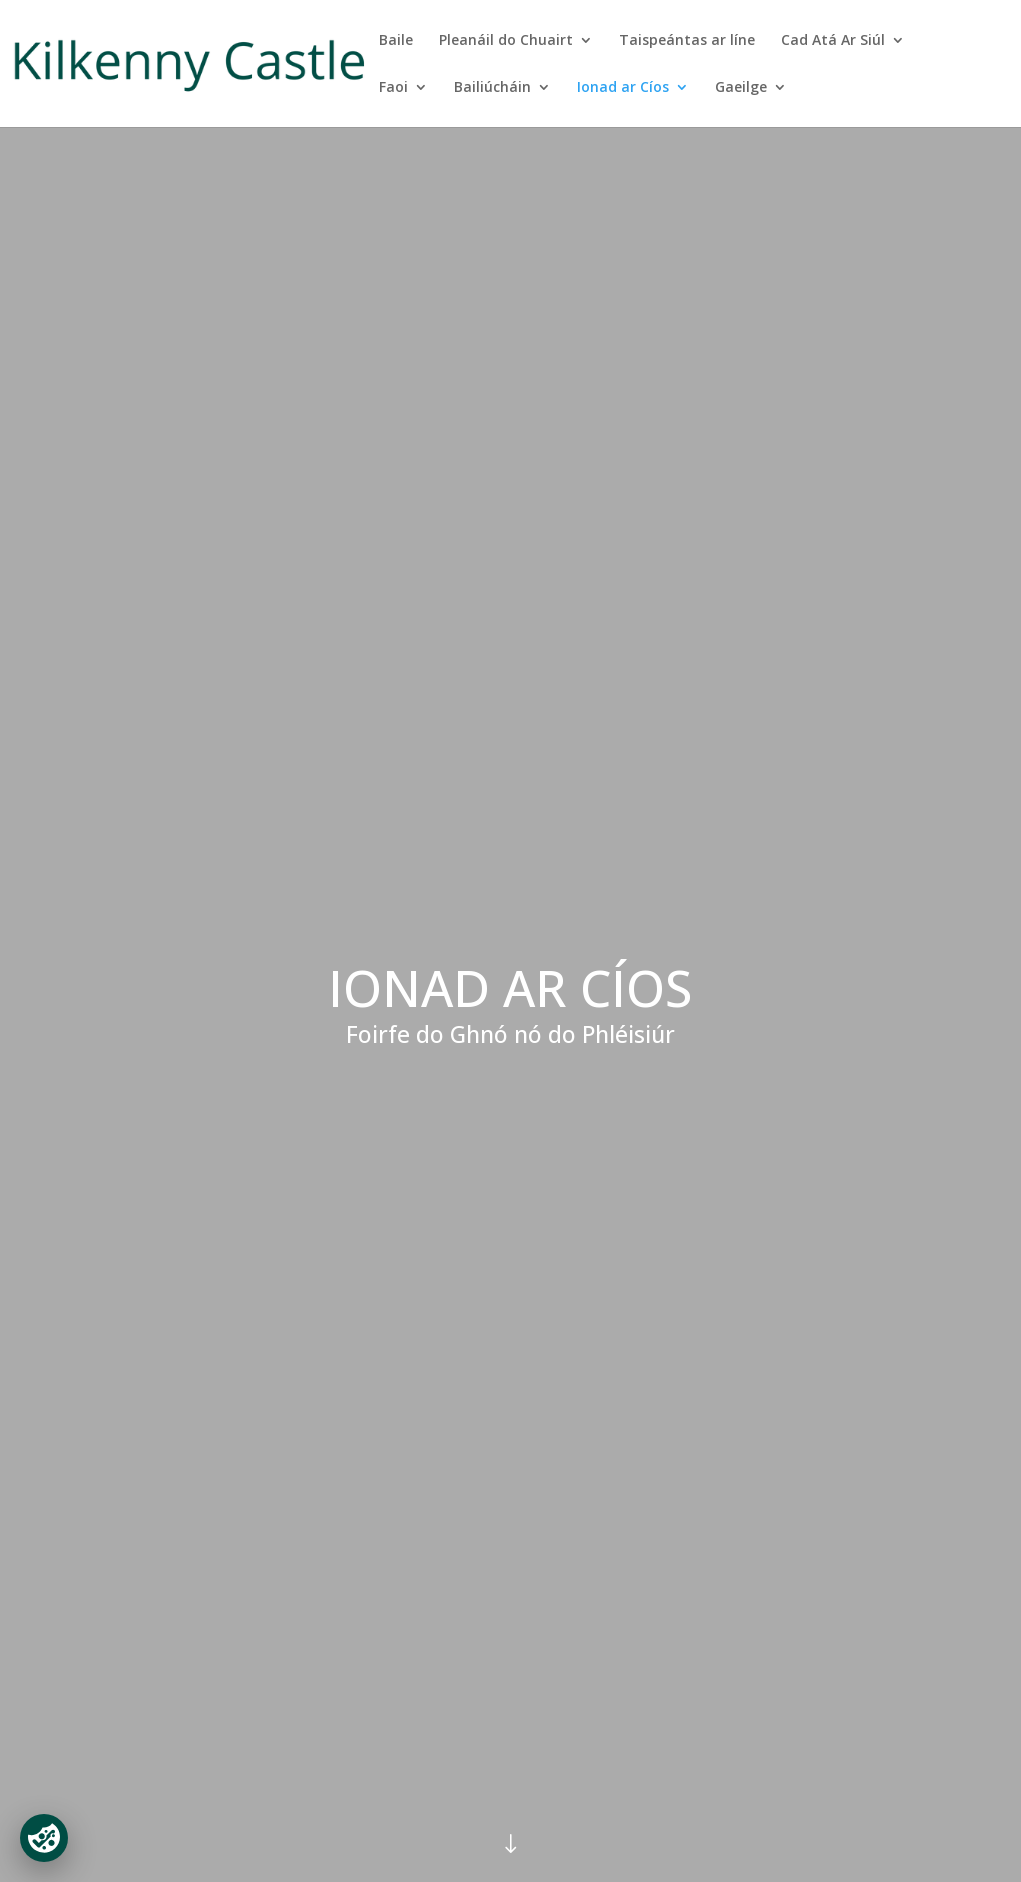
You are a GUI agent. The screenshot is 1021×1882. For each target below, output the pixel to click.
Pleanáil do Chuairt (506, 41)
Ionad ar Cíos (623, 88)
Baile (396, 41)
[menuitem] (751, 103)
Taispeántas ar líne (687, 41)
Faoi (393, 88)
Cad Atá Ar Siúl (833, 41)
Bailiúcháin (492, 88)
